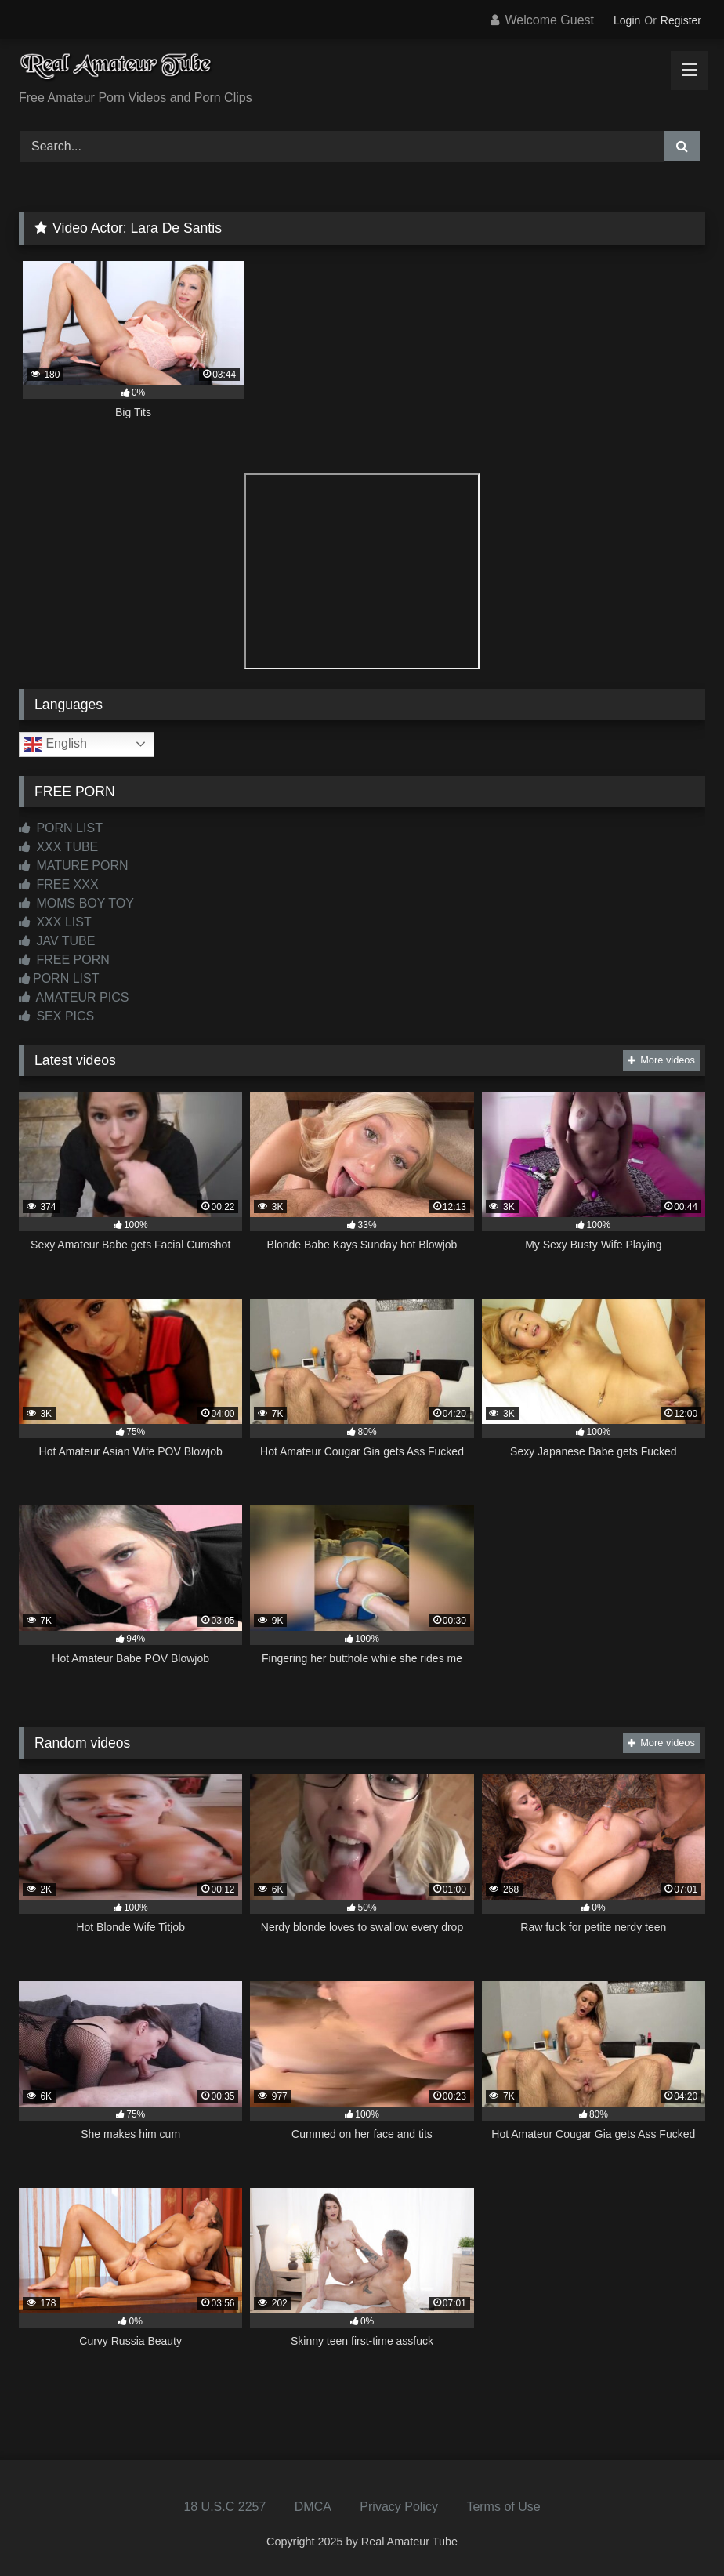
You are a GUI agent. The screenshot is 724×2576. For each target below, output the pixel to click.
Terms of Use (503, 2506)
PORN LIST (61, 828)
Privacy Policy (399, 2506)
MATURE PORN (73, 865)
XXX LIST (55, 922)
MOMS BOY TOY (76, 903)
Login (627, 20)
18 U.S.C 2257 (224, 2506)
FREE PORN (64, 959)
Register (681, 20)
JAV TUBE (57, 940)
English (55, 744)
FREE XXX (59, 884)
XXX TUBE (58, 846)
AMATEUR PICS (74, 997)
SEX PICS (56, 1016)
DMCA (313, 2506)
